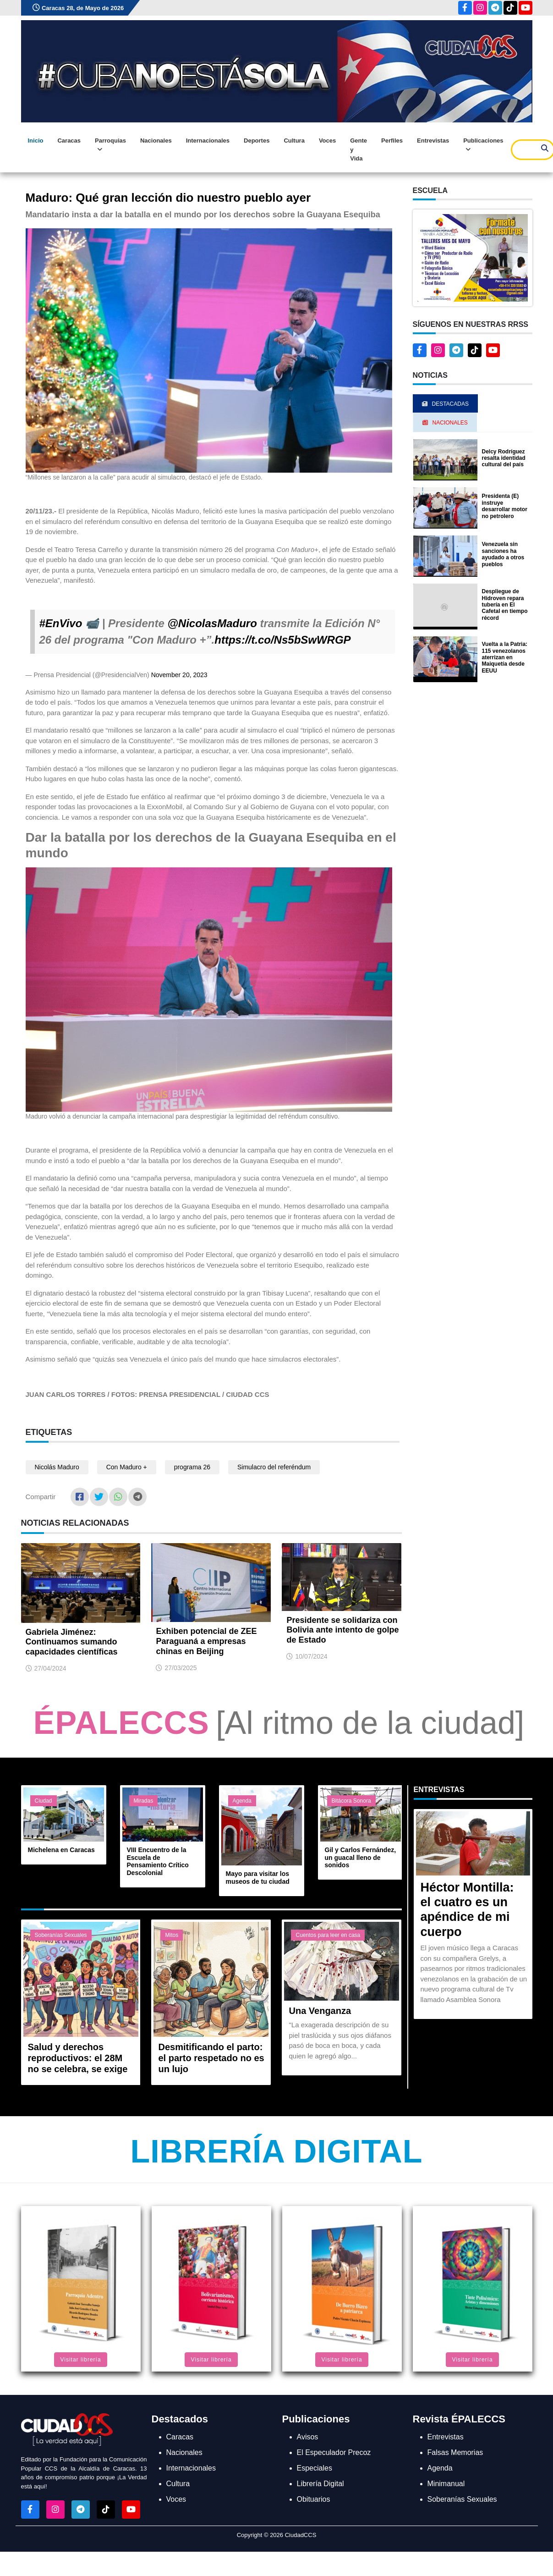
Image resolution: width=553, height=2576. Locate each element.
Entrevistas (433, 140)
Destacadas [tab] (445, 404)
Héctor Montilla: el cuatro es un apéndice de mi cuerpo (467, 1910)
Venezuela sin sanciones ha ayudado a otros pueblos (503, 554)
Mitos (171, 1935)
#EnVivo (60, 623)
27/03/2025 (180, 1667)
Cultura (294, 140)
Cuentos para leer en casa (328, 1935)
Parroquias (110, 145)
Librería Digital (276, 2151)
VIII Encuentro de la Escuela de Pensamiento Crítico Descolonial (158, 1861)
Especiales (314, 2468)
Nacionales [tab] (445, 422)
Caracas (69, 140)
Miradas (143, 1801)
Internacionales (208, 140)
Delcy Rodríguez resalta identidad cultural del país (504, 458)
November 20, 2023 (179, 674)
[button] (472, 257)
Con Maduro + (126, 1467)
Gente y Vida (358, 149)
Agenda (242, 1801)
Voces (327, 140)
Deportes (256, 140)
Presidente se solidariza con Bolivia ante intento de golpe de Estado (342, 1630)
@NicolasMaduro (212, 623)
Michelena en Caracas (61, 1849)
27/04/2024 (50, 1668)
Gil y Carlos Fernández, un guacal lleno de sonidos (360, 1857)
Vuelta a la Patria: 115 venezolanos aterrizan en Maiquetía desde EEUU (505, 657)
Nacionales (156, 140)
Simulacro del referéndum (274, 1467)
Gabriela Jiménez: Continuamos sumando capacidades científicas (72, 1641)
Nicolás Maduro (57, 1467)
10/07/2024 (311, 1656)
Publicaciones (483, 145)
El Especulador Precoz (334, 2452)
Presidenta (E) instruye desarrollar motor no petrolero (504, 506)
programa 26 (192, 1467)
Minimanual (446, 2484)
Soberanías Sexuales (61, 1935)
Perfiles (392, 140)
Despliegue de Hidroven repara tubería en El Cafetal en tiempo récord (505, 604)
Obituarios (313, 2499)
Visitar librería (80, 2359)
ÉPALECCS (121, 1723)
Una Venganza (320, 2011)
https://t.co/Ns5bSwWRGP (282, 640)
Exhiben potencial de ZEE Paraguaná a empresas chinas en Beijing (206, 1641)
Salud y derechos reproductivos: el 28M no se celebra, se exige (78, 2058)
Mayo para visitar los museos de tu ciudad (258, 1877)
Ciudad (43, 1801)
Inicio (36, 140)
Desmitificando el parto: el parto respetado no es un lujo (211, 2058)
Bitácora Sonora (351, 1801)
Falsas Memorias (455, 2452)
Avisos (307, 2437)
